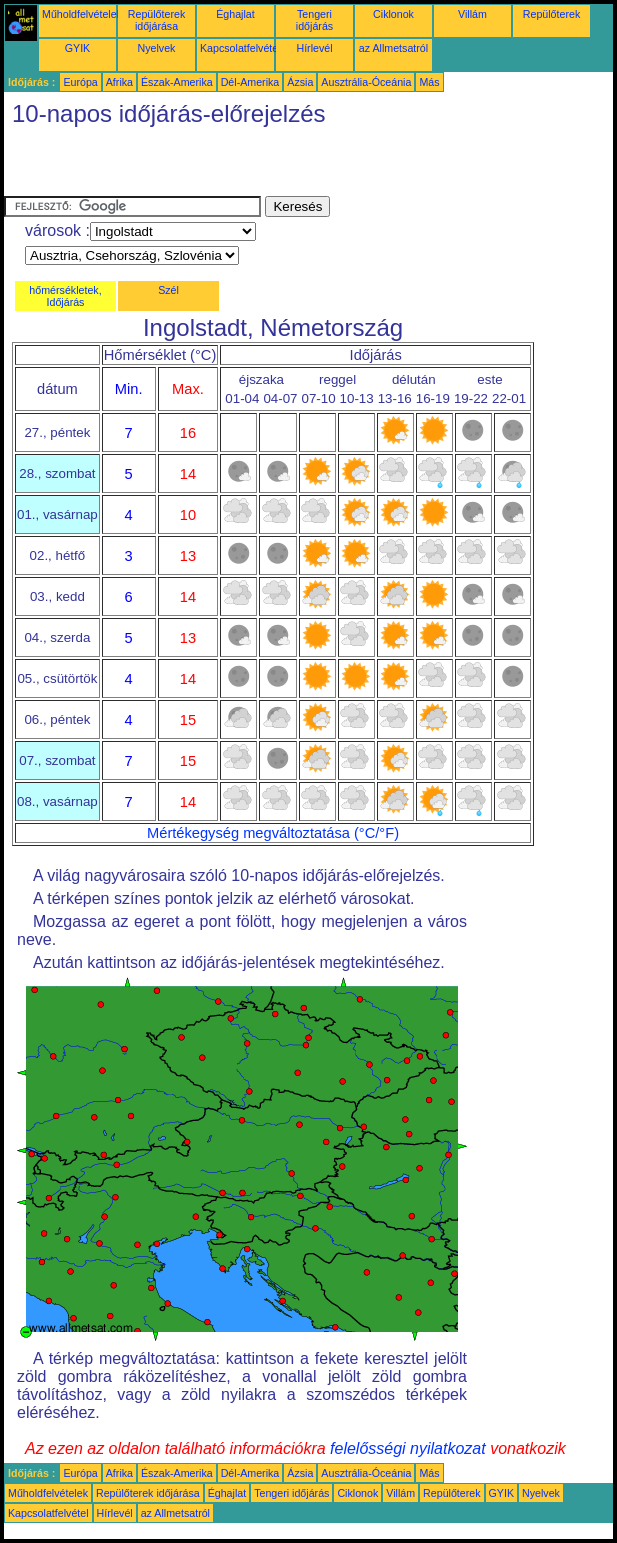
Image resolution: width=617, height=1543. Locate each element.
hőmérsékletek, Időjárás (65, 296)
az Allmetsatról (393, 48)
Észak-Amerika (177, 82)
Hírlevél (314, 48)
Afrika (119, 82)
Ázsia (300, 82)
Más (429, 82)
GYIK (77, 48)
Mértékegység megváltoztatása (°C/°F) (273, 833)
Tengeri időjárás (314, 20)
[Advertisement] (238, 166)
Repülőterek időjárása (156, 20)
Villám (472, 14)
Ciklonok (393, 14)
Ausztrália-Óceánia (366, 82)
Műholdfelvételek (82, 14)
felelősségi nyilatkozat (408, 1448)
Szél (168, 290)
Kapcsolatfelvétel (240, 48)
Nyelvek (157, 48)
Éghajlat (235, 14)
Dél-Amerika (250, 82)
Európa (80, 82)
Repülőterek (551, 14)
